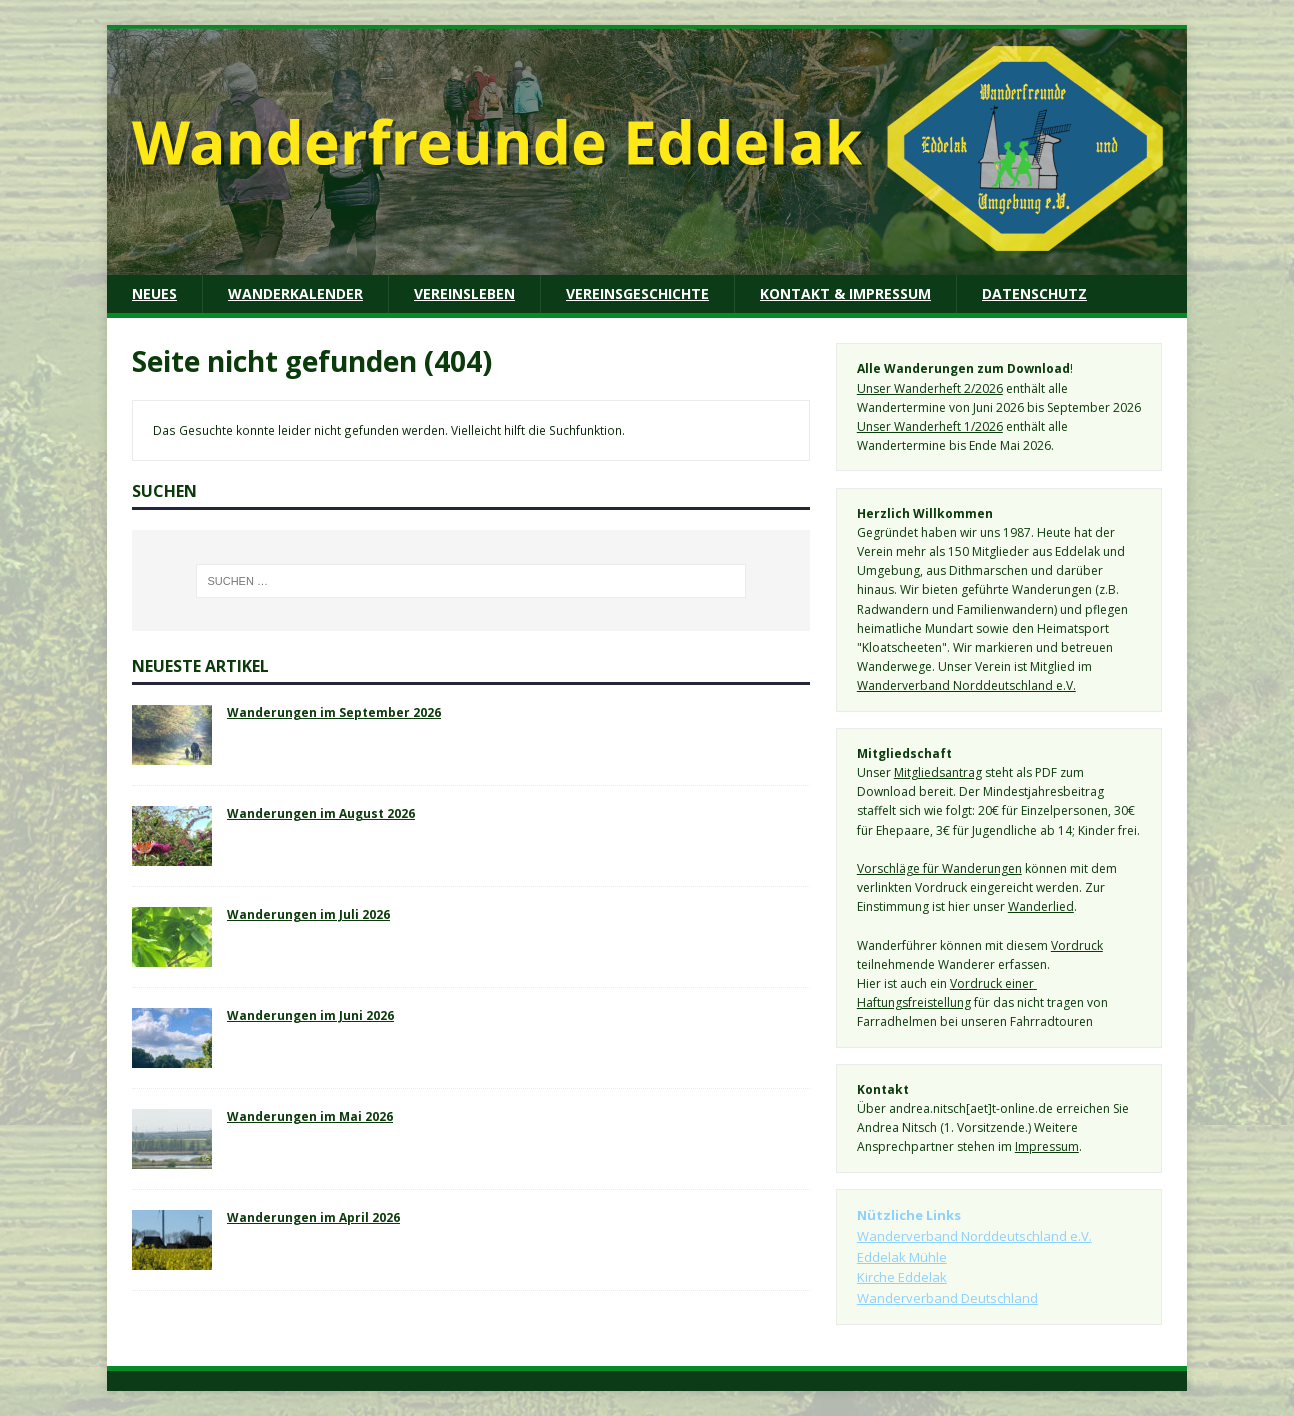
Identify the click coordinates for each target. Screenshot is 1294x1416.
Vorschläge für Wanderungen (939, 868)
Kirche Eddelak (902, 1277)
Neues (154, 293)
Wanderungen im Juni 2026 (310, 1015)
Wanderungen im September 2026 (334, 712)
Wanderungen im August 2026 (321, 813)
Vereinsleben (464, 293)
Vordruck (1077, 945)
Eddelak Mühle (902, 1257)
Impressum (1047, 1146)
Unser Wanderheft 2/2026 (930, 388)
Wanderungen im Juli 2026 (308, 914)
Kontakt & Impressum (845, 293)
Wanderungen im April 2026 (313, 1217)
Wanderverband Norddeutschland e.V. (966, 685)
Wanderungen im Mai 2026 (310, 1116)
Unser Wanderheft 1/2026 (930, 426)
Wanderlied (1041, 906)
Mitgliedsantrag (938, 772)
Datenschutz (1034, 293)
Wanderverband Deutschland (947, 1298)
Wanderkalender (295, 293)
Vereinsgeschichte (637, 293)
